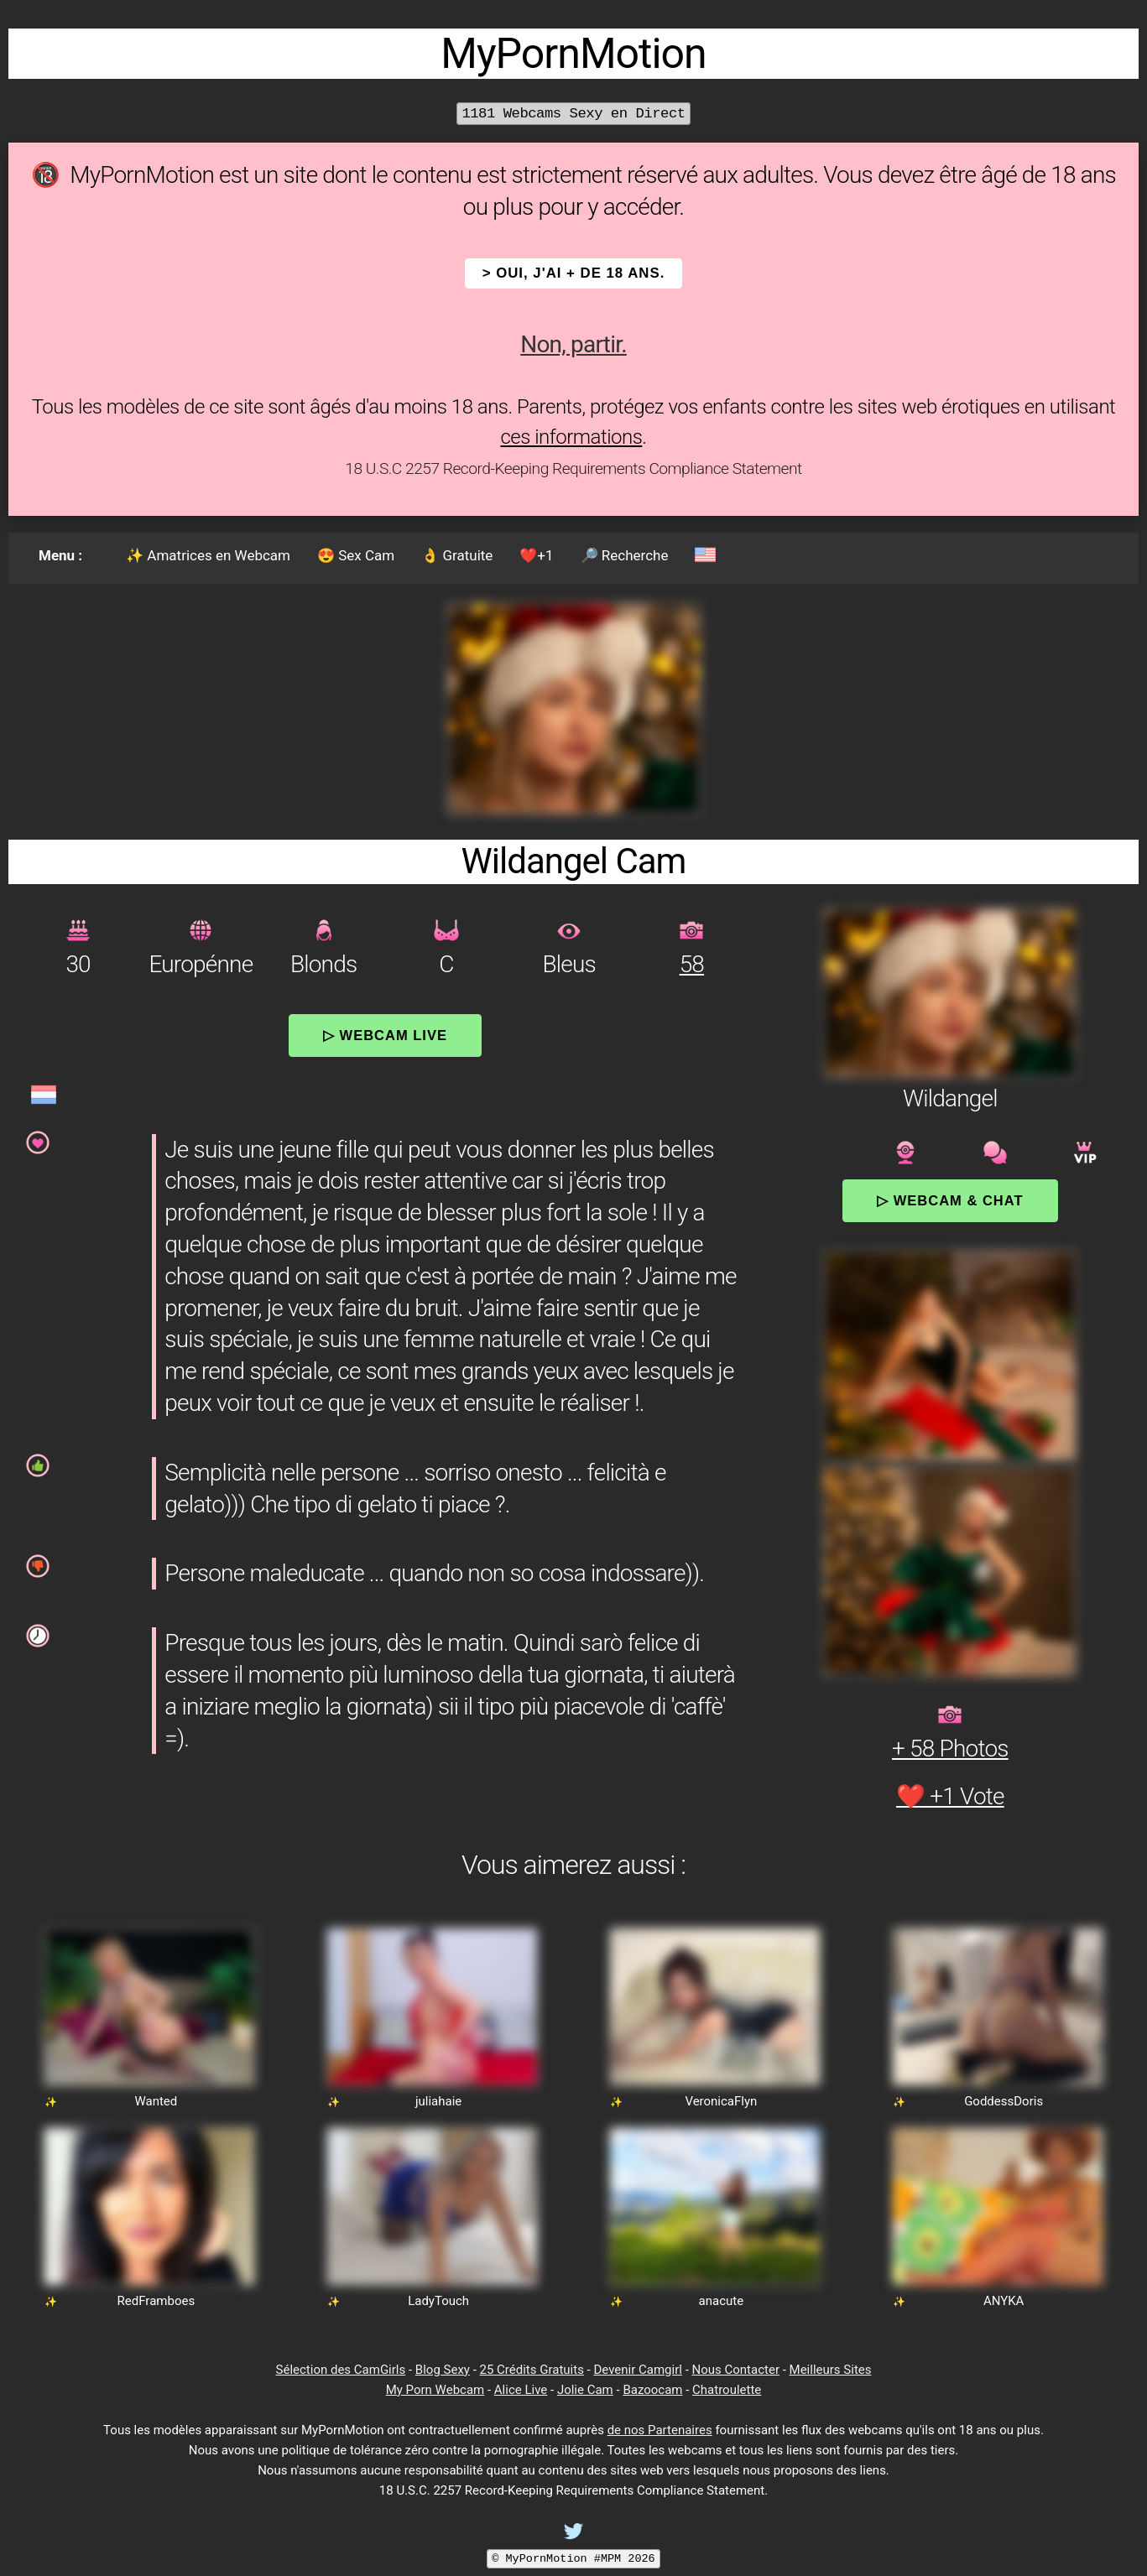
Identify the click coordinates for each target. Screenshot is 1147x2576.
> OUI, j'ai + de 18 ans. (573, 273)
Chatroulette (726, 2389)
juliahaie (438, 2101)
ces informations (571, 437)
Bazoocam (652, 2389)
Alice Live (520, 2389)
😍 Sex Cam (355, 555)
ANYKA (1003, 2300)
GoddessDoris (1003, 2101)
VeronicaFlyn (721, 2101)
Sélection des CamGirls (341, 2369)
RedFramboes (156, 2300)
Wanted (155, 2101)
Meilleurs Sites (831, 2369)
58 (692, 964)
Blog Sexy (442, 2369)
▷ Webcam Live (385, 1035)
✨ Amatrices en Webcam (208, 555)
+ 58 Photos (950, 1748)
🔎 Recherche (625, 555)
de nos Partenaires (659, 2430)
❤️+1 (536, 555)
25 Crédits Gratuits (532, 2369)
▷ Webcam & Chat (950, 1200)
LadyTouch (438, 2300)
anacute (721, 2300)
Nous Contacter (735, 2369)
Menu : (60, 555)
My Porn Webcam (435, 2389)
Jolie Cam (585, 2389)
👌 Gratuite (457, 555)
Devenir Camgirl (637, 2369)
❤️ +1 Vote (950, 1796)
